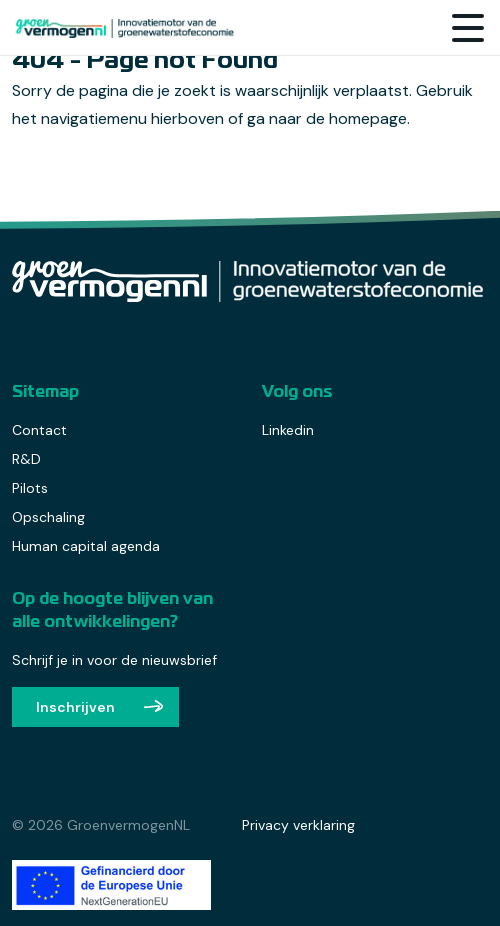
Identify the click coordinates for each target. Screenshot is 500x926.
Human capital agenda (86, 546)
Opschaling (48, 517)
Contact (39, 430)
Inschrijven (75, 707)
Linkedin (288, 430)
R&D (26, 459)
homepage (368, 118)
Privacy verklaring (298, 825)
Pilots (30, 488)
